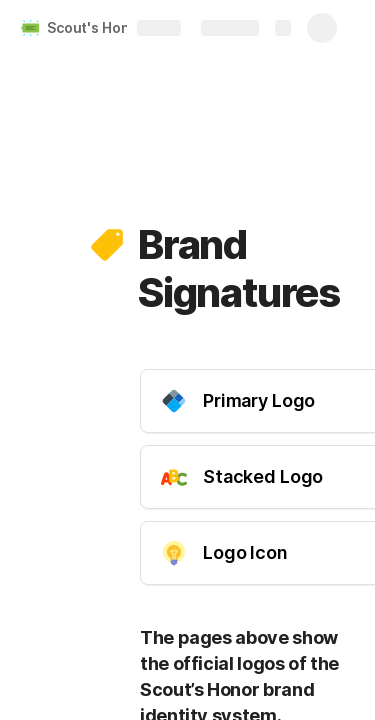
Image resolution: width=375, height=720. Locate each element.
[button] (107, 245)
